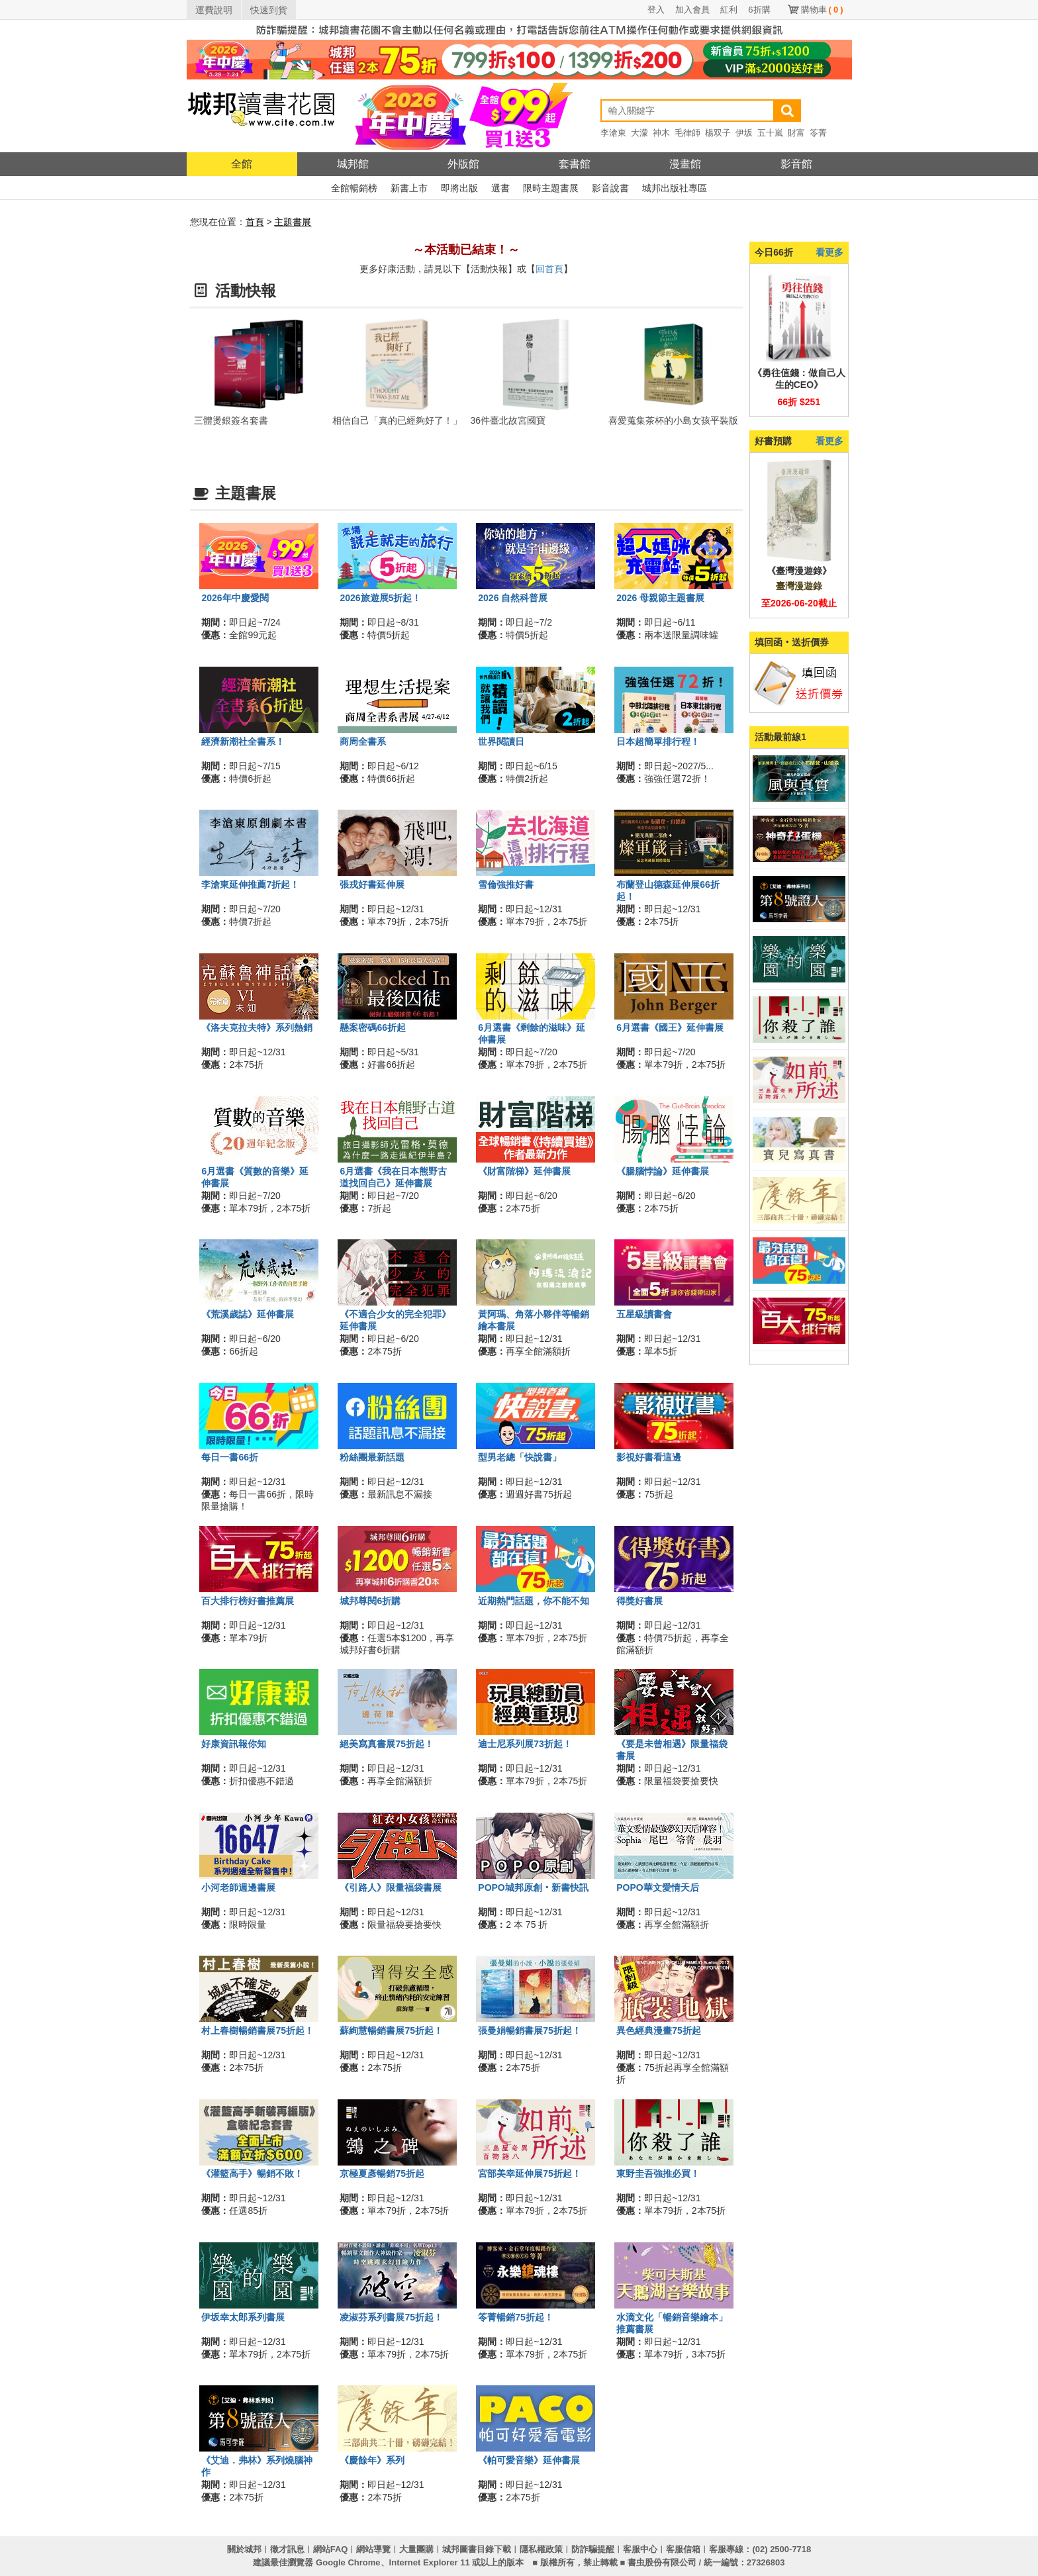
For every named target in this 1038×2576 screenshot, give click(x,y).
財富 (796, 132)
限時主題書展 (551, 188)
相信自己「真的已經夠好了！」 (397, 420)
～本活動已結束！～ (466, 249)
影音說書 (610, 188)
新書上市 (409, 188)
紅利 (728, 10)
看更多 (829, 252)
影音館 (796, 163)
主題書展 (292, 221)
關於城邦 (244, 2549)
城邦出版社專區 (674, 188)
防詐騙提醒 (592, 2549)
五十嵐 (770, 132)
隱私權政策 (541, 2549)
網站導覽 (373, 2549)
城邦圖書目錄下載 (476, 2549)
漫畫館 (685, 163)
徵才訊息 (287, 2549)
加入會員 (692, 10)
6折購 (759, 10)
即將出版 (459, 188)
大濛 (639, 132)
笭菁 (818, 132)
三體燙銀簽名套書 (231, 420)
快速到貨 (268, 10)
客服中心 (640, 2549)
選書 (500, 188)
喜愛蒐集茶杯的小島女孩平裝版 (673, 420)
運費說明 (213, 10)
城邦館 (353, 163)
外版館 (463, 163)
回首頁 (549, 268)
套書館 (574, 163)
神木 (661, 132)
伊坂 (744, 132)
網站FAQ (330, 2549)
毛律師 (687, 132)
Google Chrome (348, 2562)
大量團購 (416, 2549)
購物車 (822, 10)
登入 (656, 10)
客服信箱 (683, 2549)
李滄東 (613, 132)
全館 (241, 163)
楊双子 (718, 132)
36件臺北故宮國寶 (508, 420)
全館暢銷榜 (354, 188)
